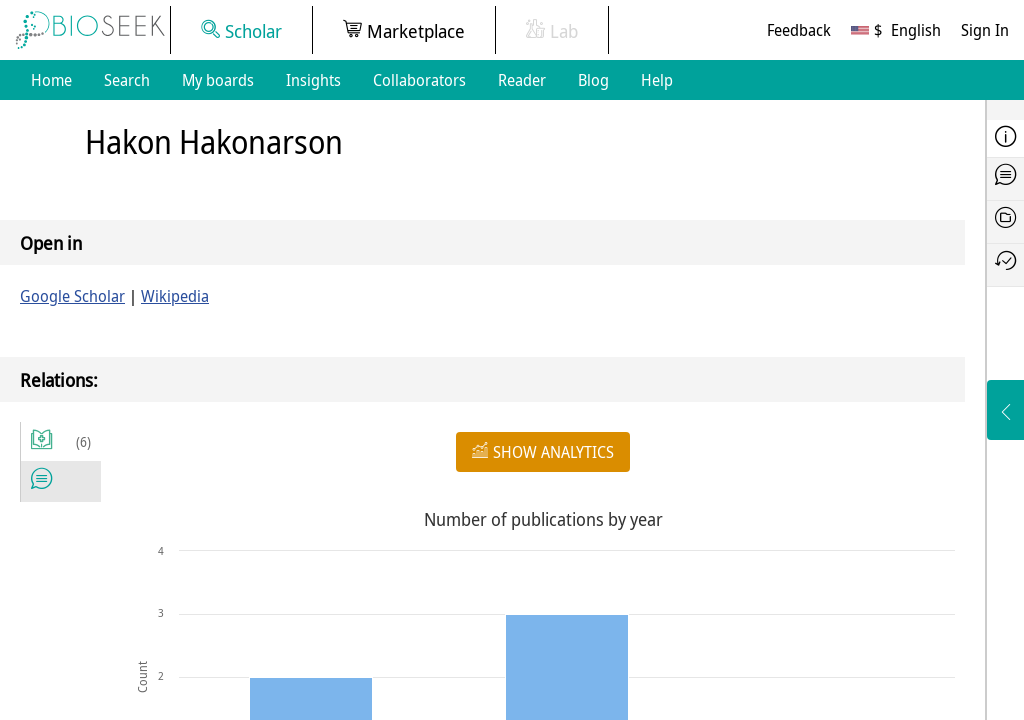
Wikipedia (175, 296)
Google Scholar (72, 296)
